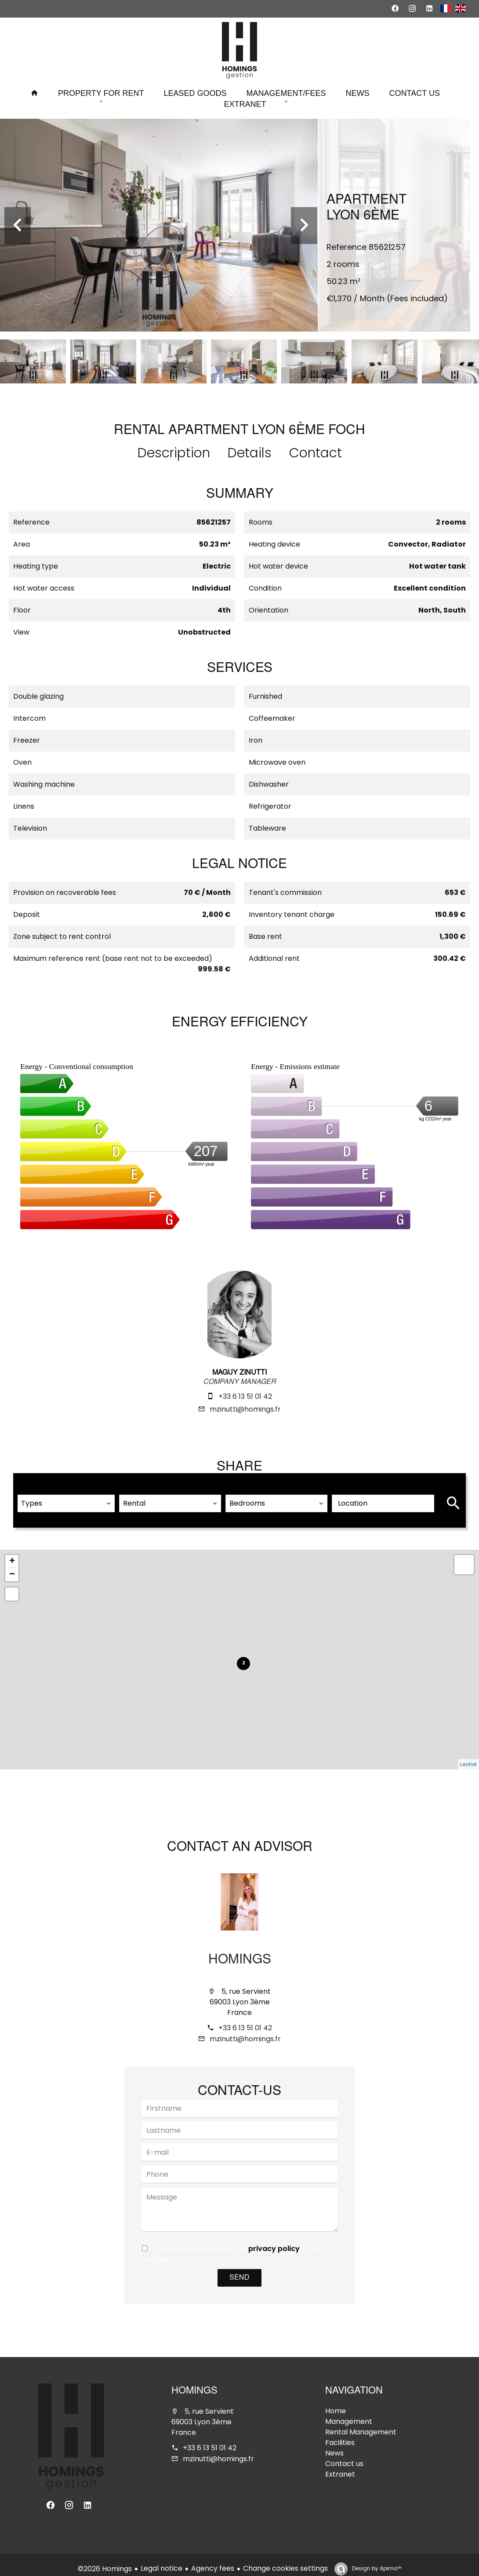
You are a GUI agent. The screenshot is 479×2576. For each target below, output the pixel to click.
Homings (239, 1952)
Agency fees (212, 2560)
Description (174, 453)
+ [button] (12, 1553)
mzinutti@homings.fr (245, 1409)
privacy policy (274, 2241)
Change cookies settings (285, 2560)
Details (250, 453)
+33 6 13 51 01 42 (245, 1396)
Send (239, 2269)
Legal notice (161, 2560)
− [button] (12, 1566)
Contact (315, 453)
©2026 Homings (105, 2560)
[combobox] (66, 1495)
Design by (376, 2560)
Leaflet (468, 1756)
